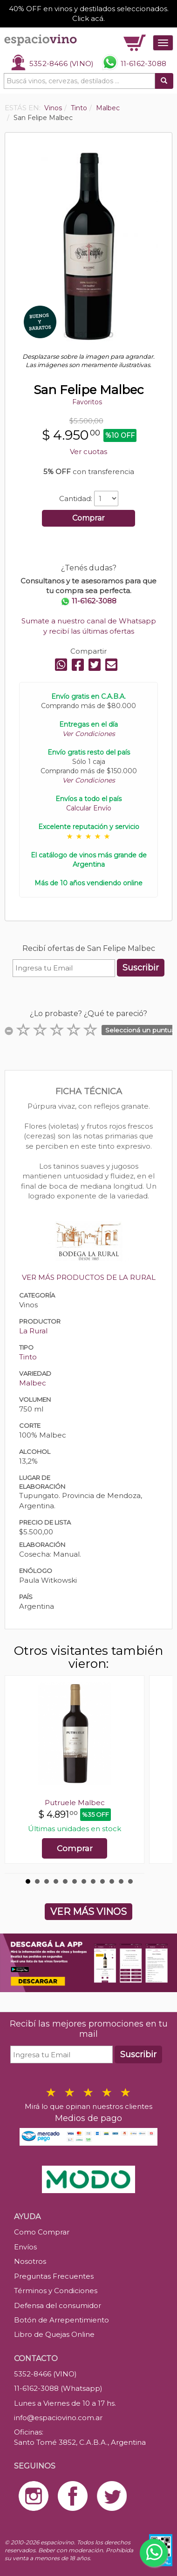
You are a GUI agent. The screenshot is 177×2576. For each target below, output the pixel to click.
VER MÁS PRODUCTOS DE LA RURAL (89, 1277)
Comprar (88, 518)
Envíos (25, 2246)
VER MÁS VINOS (88, 1911)
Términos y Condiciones (55, 2290)
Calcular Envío (88, 808)
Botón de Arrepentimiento (61, 2319)
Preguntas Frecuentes (54, 2276)
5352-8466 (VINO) (61, 63)
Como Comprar (41, 2232)
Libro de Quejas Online (54, 2334)
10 (111, 1881)
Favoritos (87, 402)
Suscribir (141, 968)
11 (121, 1881)
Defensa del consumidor (57, 2305)
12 (130, 1881)
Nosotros (30, 2261)
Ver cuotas (88, 451)
